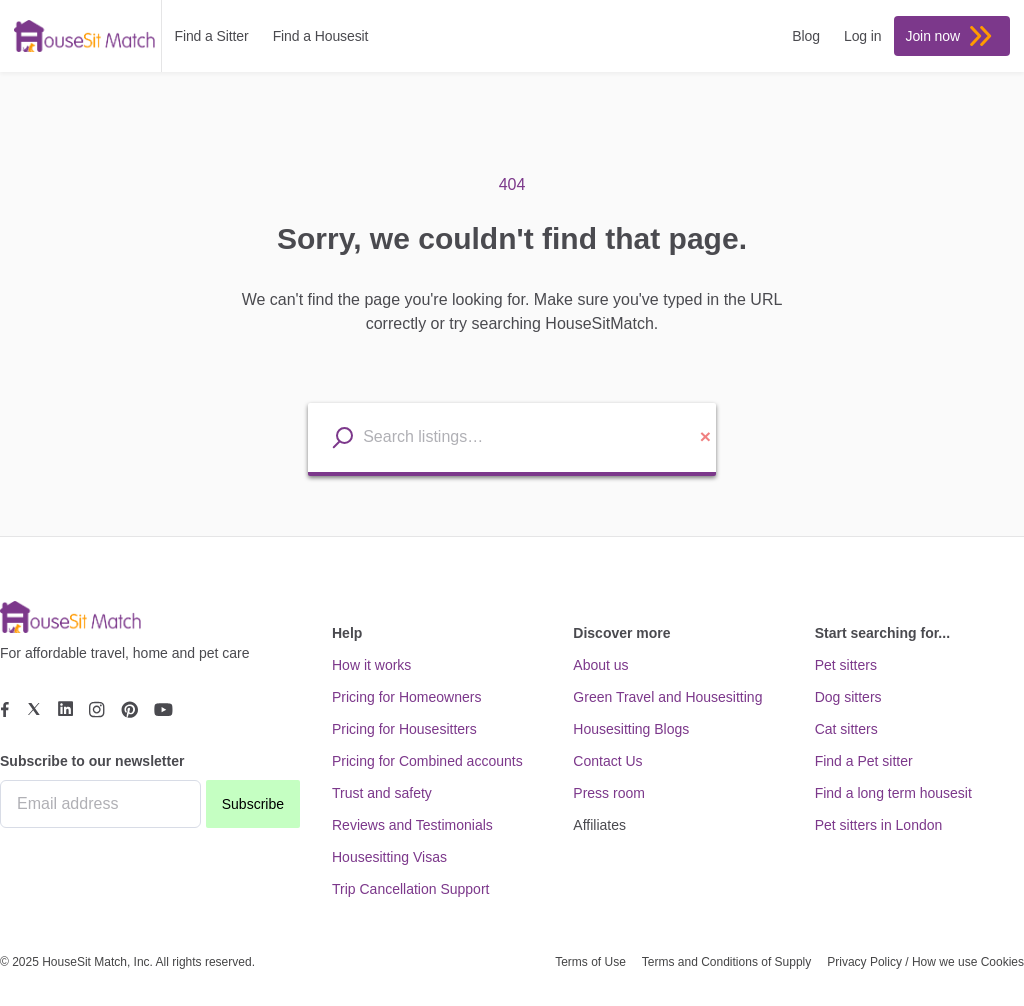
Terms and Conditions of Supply (726, 962)
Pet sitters (846, 665)
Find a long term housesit (893, 793)
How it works (371, 665)
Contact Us (607, 761)
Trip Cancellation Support (410, 889)
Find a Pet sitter (864, 761)
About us (600, 665)
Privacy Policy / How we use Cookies (925, 962)
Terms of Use (590, 962)
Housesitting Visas (389, 857)
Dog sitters (848, 697)
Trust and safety (382, 793)
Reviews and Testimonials (412, 825)
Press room (609, 793)
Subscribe (253, 804)
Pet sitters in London (879, 825)
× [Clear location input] (705, 436)
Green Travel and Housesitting (667, 697)
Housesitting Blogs (631, 729)
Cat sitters (846, 729)
